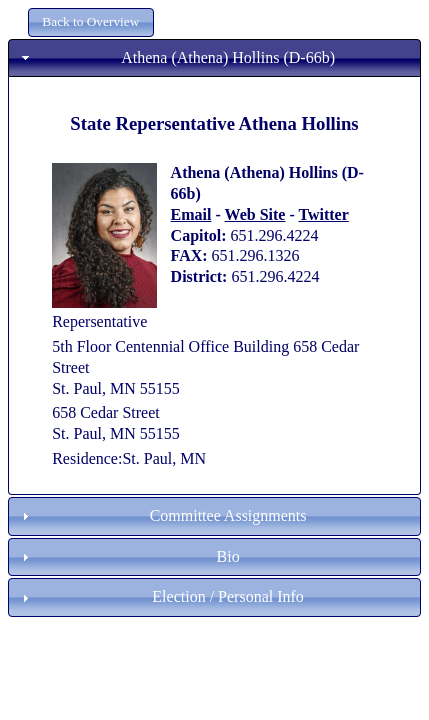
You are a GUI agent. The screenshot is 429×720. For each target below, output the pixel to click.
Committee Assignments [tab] (162, 515)
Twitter (323, 214)
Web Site (255, 214)
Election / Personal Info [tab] (160, 596)
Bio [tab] (128, 556)
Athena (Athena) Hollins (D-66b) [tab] (176, 57)
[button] (91, 22)
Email (191, 214)
